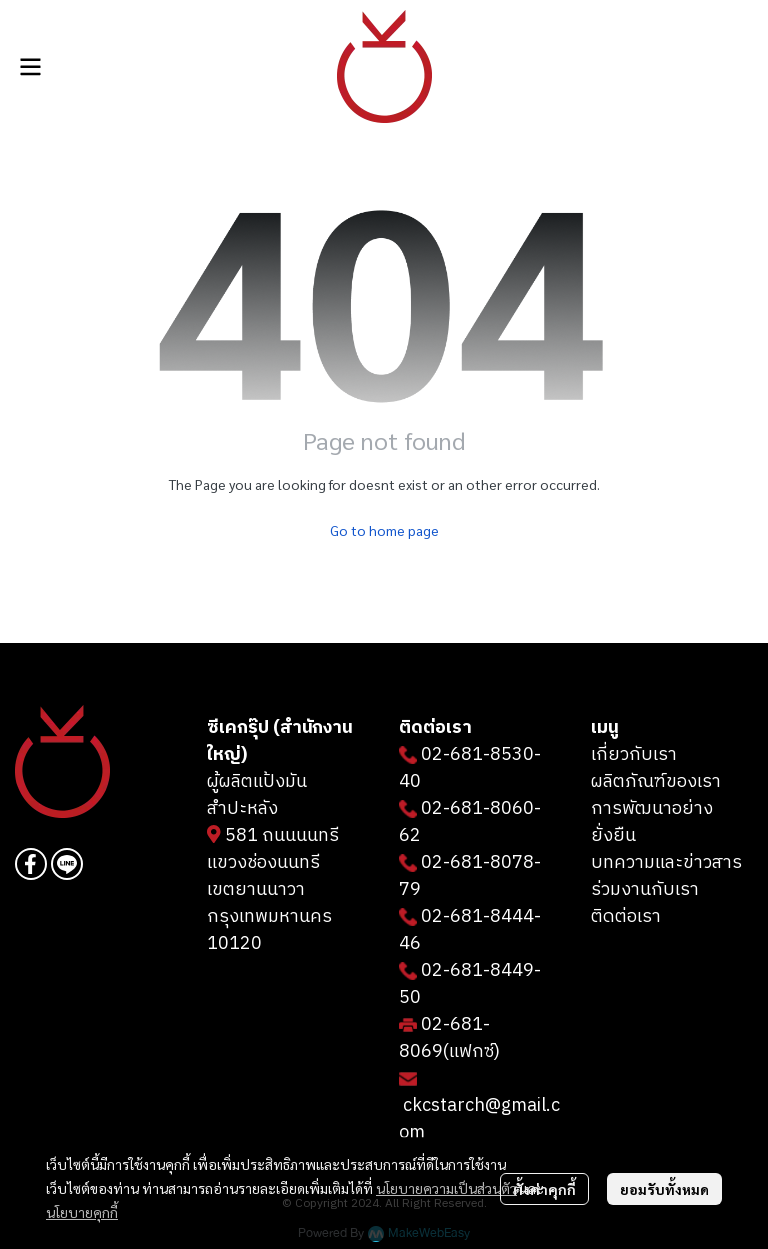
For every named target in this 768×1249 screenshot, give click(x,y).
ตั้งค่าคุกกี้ (544, 1189)
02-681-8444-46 (470, 930)
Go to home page (384, 530)
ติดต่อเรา (626, 917)
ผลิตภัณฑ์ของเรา (656, 782)
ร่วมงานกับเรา (645, 890)
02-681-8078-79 (470, 876)
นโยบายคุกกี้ (82, 1212)
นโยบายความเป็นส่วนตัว (446, 1188)
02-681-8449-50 (470, 984)
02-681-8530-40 (470, 768)
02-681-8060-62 (470, 822)
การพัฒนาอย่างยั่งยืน (652, 822)
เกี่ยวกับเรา (634, 755)
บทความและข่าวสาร (666, 863)
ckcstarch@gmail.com (479, 1119)
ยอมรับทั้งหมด (664, 1189)
